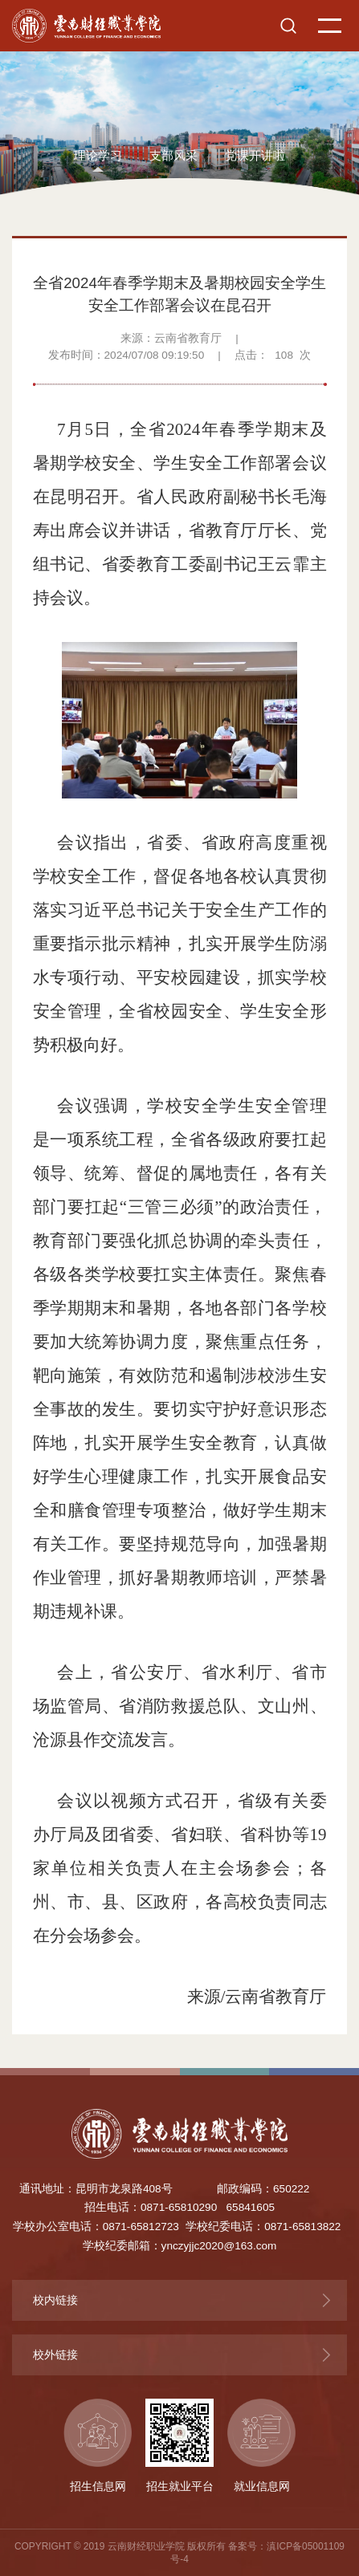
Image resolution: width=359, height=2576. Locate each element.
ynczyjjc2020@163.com (219, 2246)
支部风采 (173, 155)
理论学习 (98, 155)
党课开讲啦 (255, 155)
